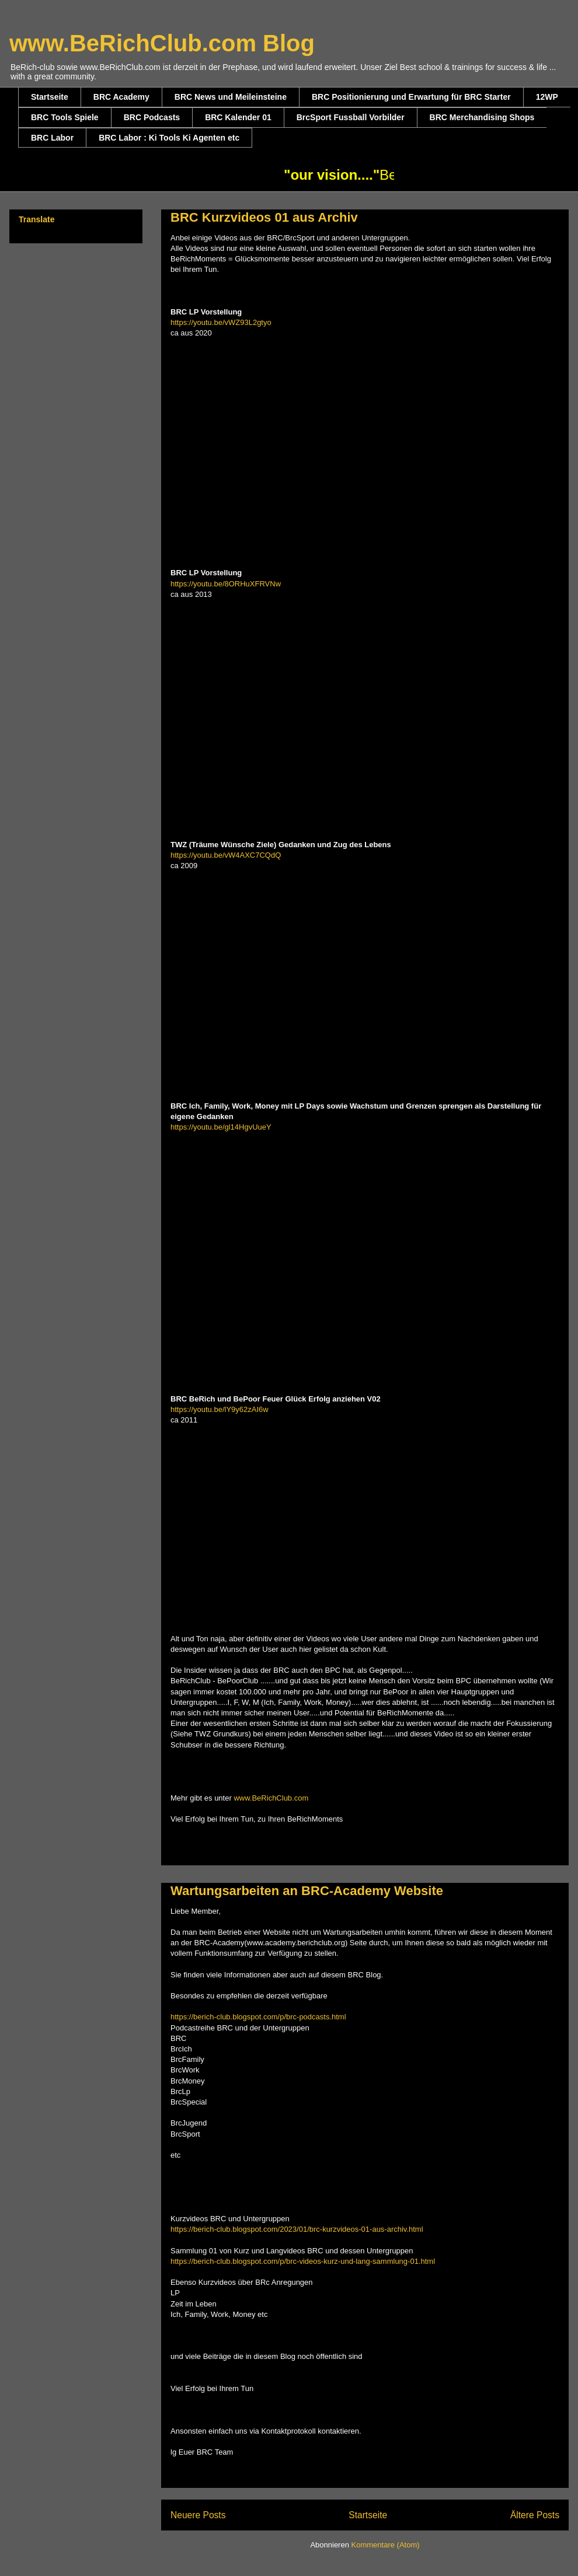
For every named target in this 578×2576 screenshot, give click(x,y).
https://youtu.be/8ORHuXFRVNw (225, 583)
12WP (547, 97)
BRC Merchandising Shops (482, 117)
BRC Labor (52, 137)
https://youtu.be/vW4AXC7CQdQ (225, 855)
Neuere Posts (197, 2515)
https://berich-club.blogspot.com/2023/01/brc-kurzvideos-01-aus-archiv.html (296, 2229)
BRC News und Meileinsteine (231, 97)
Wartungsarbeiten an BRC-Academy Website (306, 1890)
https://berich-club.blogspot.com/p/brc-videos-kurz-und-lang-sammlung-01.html (302, 2261)
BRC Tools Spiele (65, 117)
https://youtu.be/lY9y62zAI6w (219, 1409)
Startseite (49, 97)
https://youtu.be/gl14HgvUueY (220, 1127)
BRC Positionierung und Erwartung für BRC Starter (411, 97)
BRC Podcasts (152, 117)
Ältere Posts (534, 2515)
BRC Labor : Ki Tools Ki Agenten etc (169, 137)
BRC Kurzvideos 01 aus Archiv (264, 217)
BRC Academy (121, 97)
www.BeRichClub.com (271, 1798)
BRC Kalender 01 (238, 117)
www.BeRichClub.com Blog (162, 43)
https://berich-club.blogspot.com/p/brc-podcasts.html (258, 2016)
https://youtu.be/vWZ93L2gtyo (220, 322)
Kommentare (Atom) (385, 2544)
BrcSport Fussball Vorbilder (351, 117)
